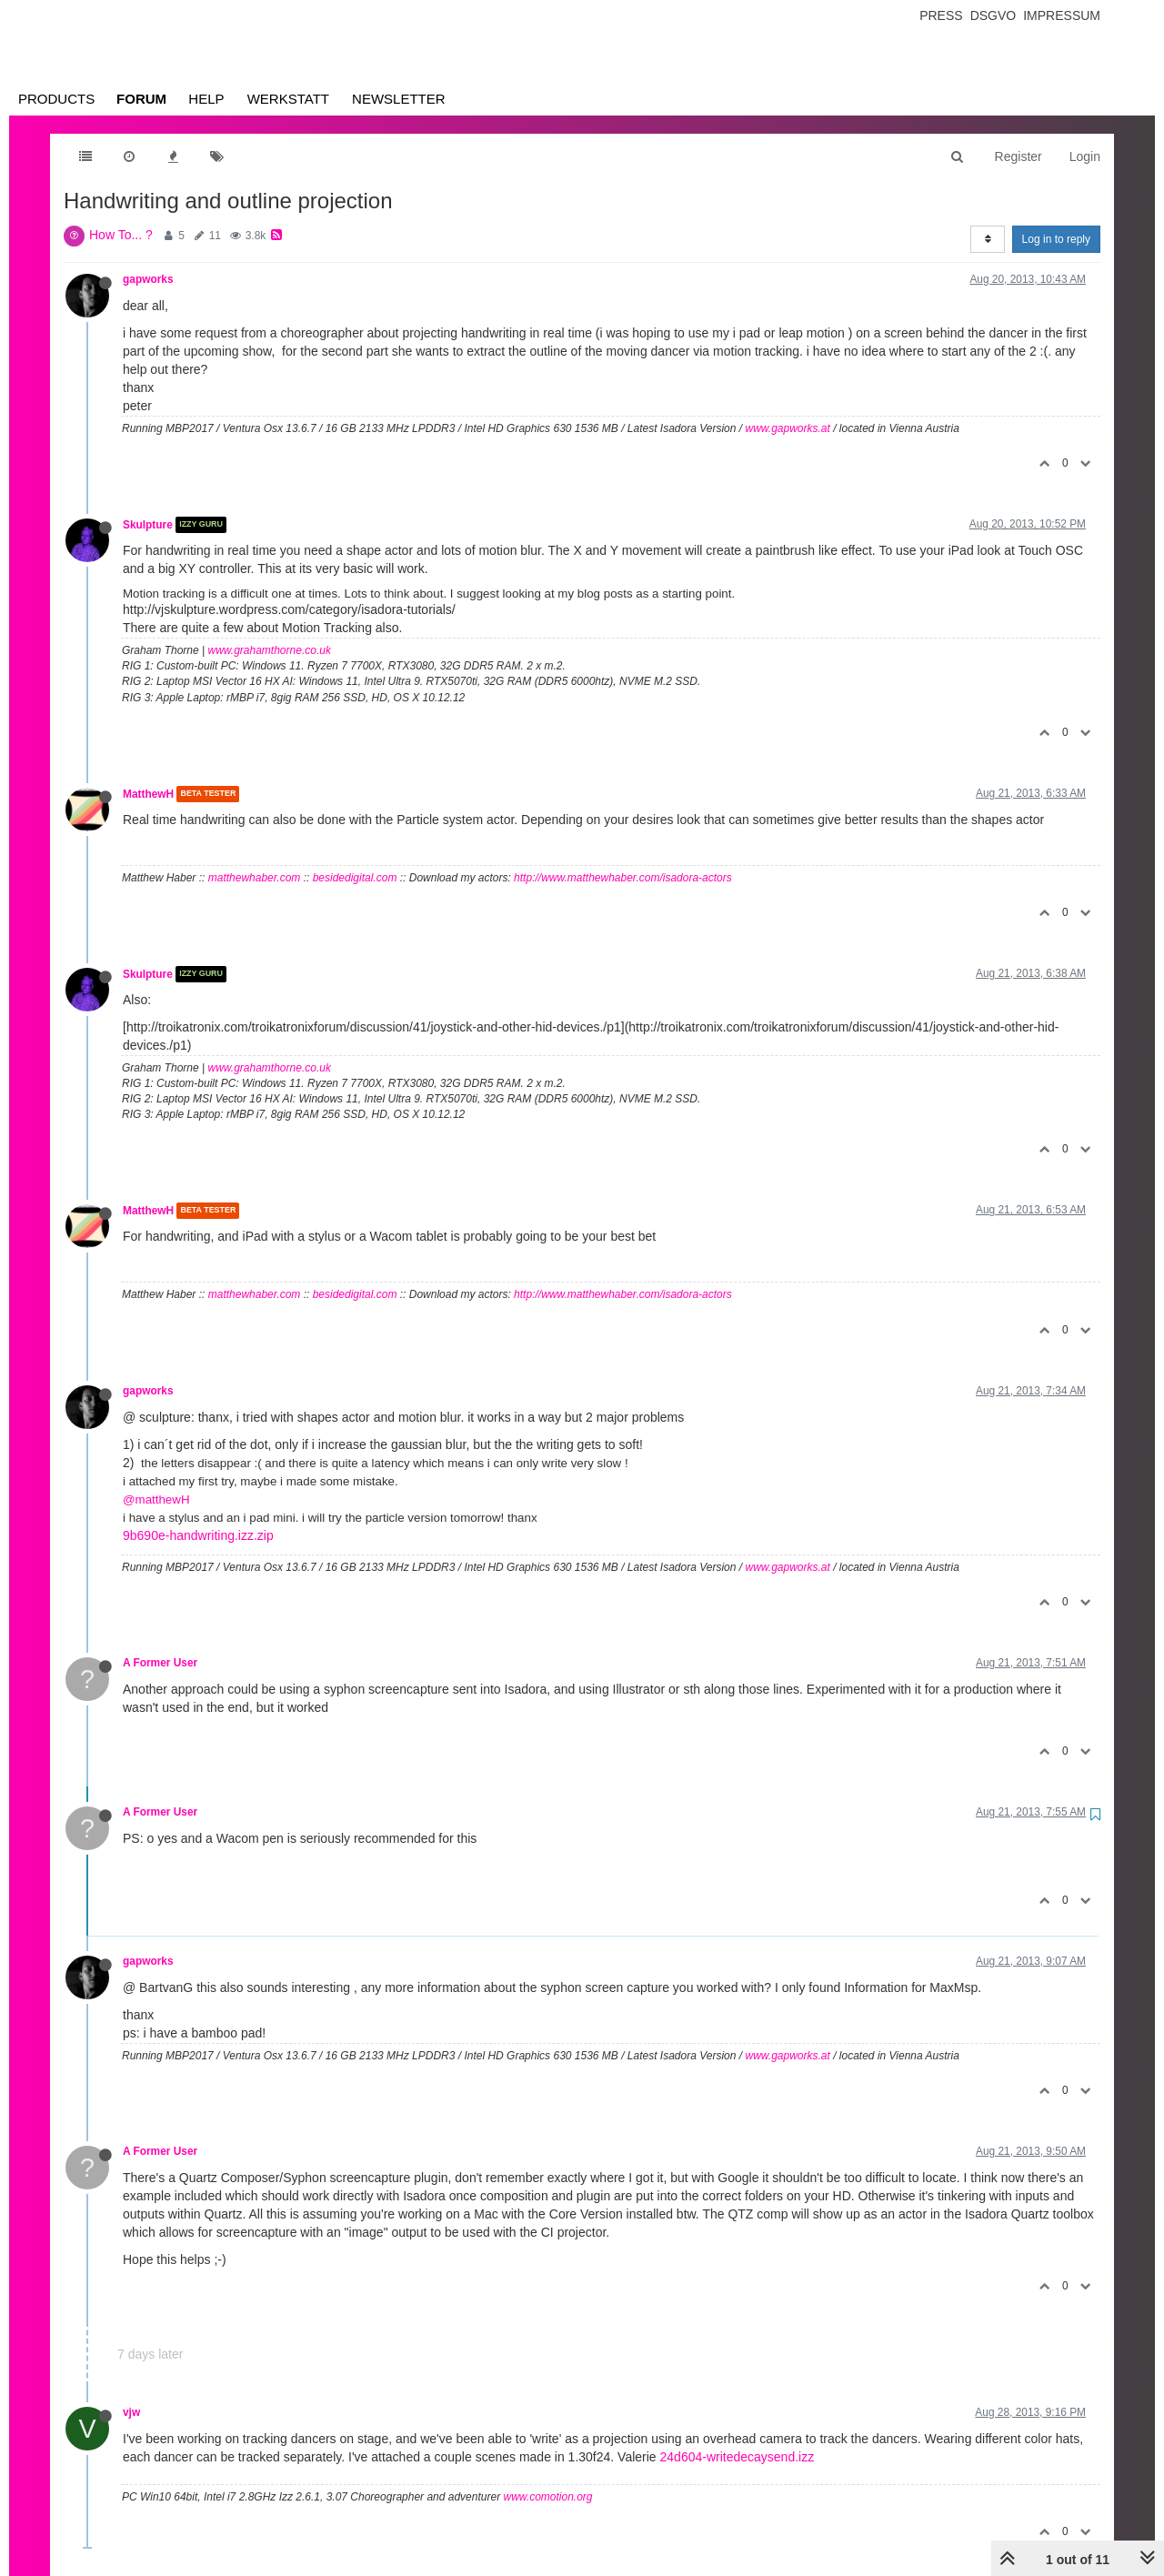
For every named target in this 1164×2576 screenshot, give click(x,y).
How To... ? (121, 234)
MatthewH (148, 794)
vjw (131, 2412)
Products (56, 98)
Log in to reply (1056, 239)
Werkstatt (288, 98)
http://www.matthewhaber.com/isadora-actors (623, 877)
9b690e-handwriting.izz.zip (198, 1535)
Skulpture (148, 524)
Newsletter (399, 98)
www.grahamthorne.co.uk (269, 650)
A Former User (160, 1662)
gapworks (148, 279)
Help (206, 98)
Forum (141, 98)
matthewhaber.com (254, 877)
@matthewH (156, 1499)
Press (940, 15)
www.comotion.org (547, 2496)
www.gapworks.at (787, 428)
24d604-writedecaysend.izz (737, 2457)
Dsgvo (993, 15)
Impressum (1061, 15)
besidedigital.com (355, 877)
